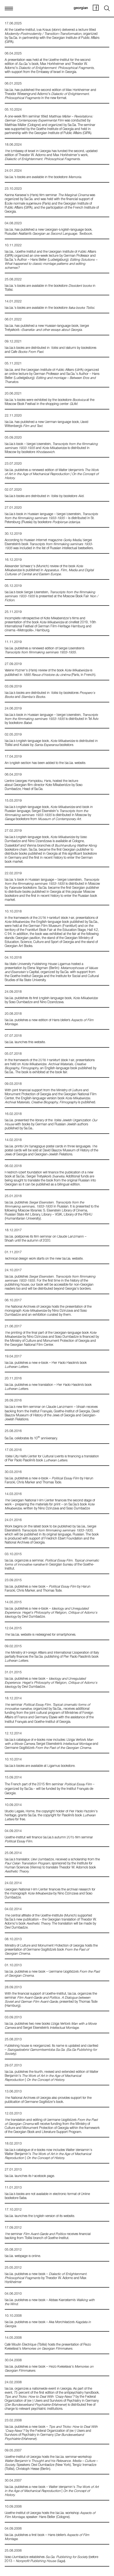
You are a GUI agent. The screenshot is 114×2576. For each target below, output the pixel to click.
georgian (81, 8)
